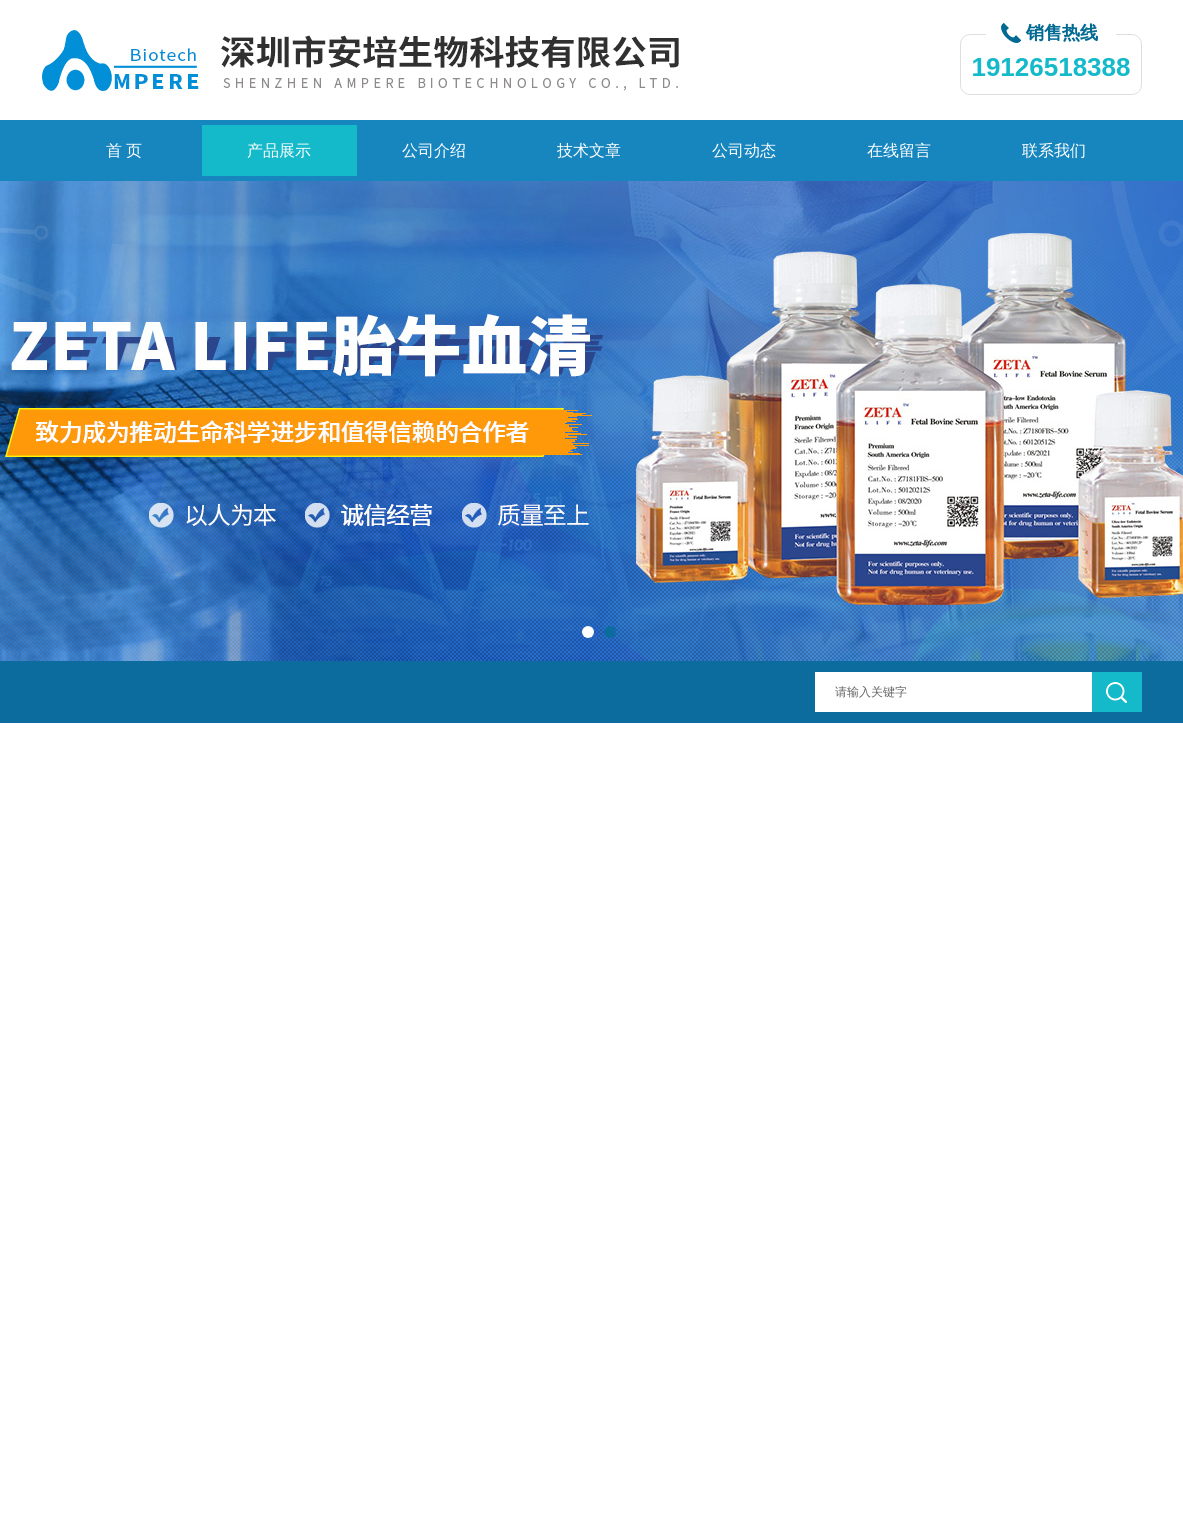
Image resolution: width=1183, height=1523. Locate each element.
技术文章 (589, 150)
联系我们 (1054, 150)
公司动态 (744, 150)
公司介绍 (434, 150)
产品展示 (279, 150)
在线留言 (899, 150)
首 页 (124, 150)
